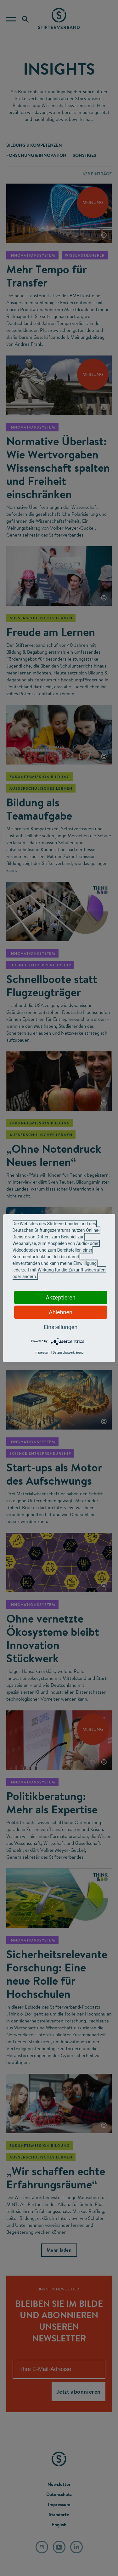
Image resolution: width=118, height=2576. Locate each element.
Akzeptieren (61, 1297)
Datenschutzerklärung (68, 1352)
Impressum (42, 1352)
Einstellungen (60, 1326)
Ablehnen (60, 1312)
